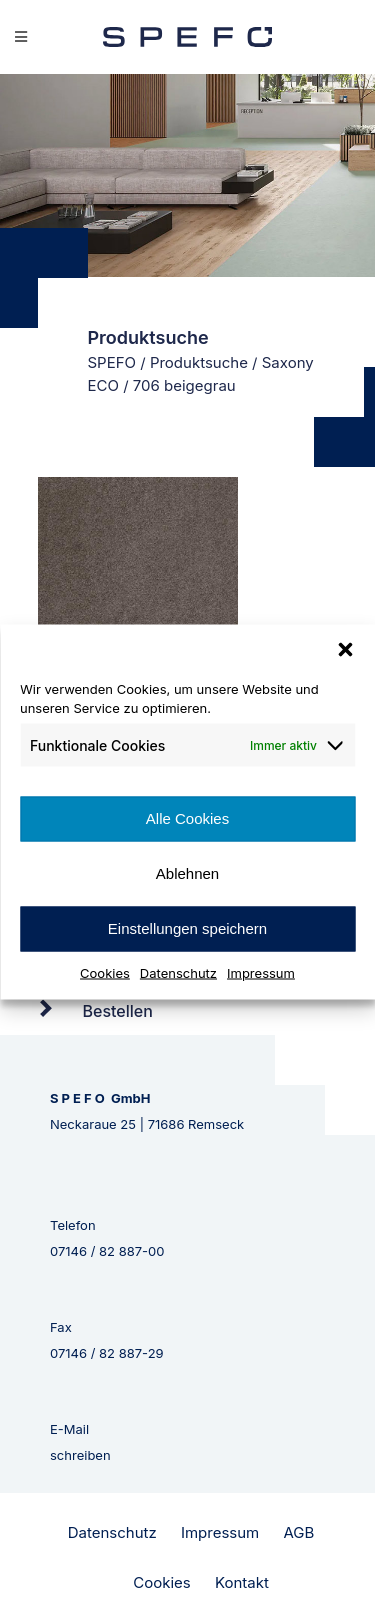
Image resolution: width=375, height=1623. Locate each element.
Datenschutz (178, 972)
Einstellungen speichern (187, 928)
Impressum (261, 972)
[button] (345, 649)
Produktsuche (199, 362)
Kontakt (242, 1582)
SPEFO (112, 362)
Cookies (105, 972)
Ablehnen (187, 873)
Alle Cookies (187, 818)
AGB (298, 1532)
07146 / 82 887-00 (107, 1251)
